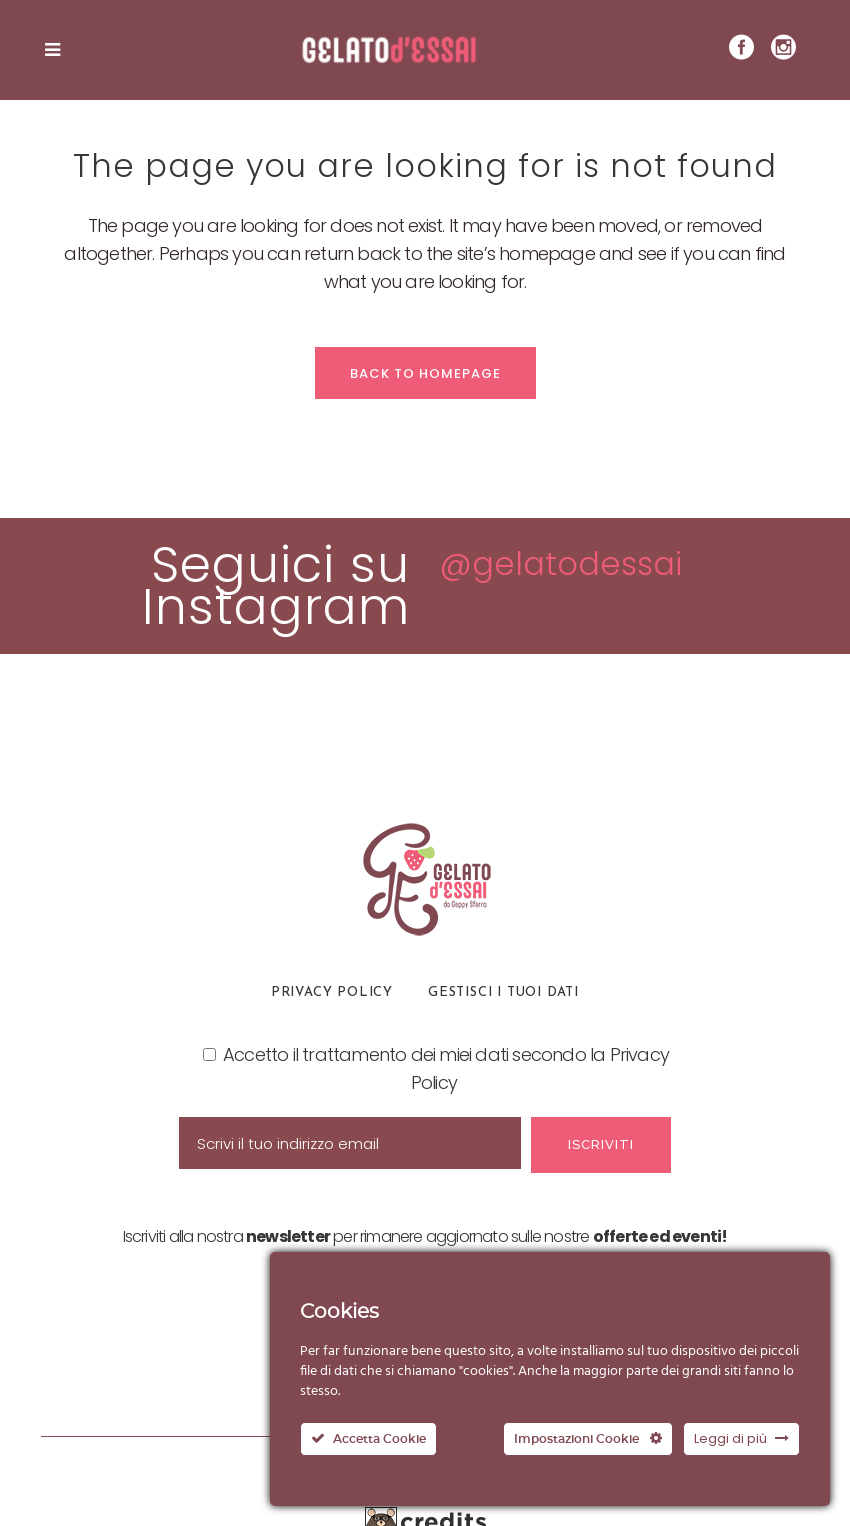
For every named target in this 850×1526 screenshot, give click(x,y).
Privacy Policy (332, 992)
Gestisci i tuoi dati (503, 992)
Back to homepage (425, 373)
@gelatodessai (561, 563)
